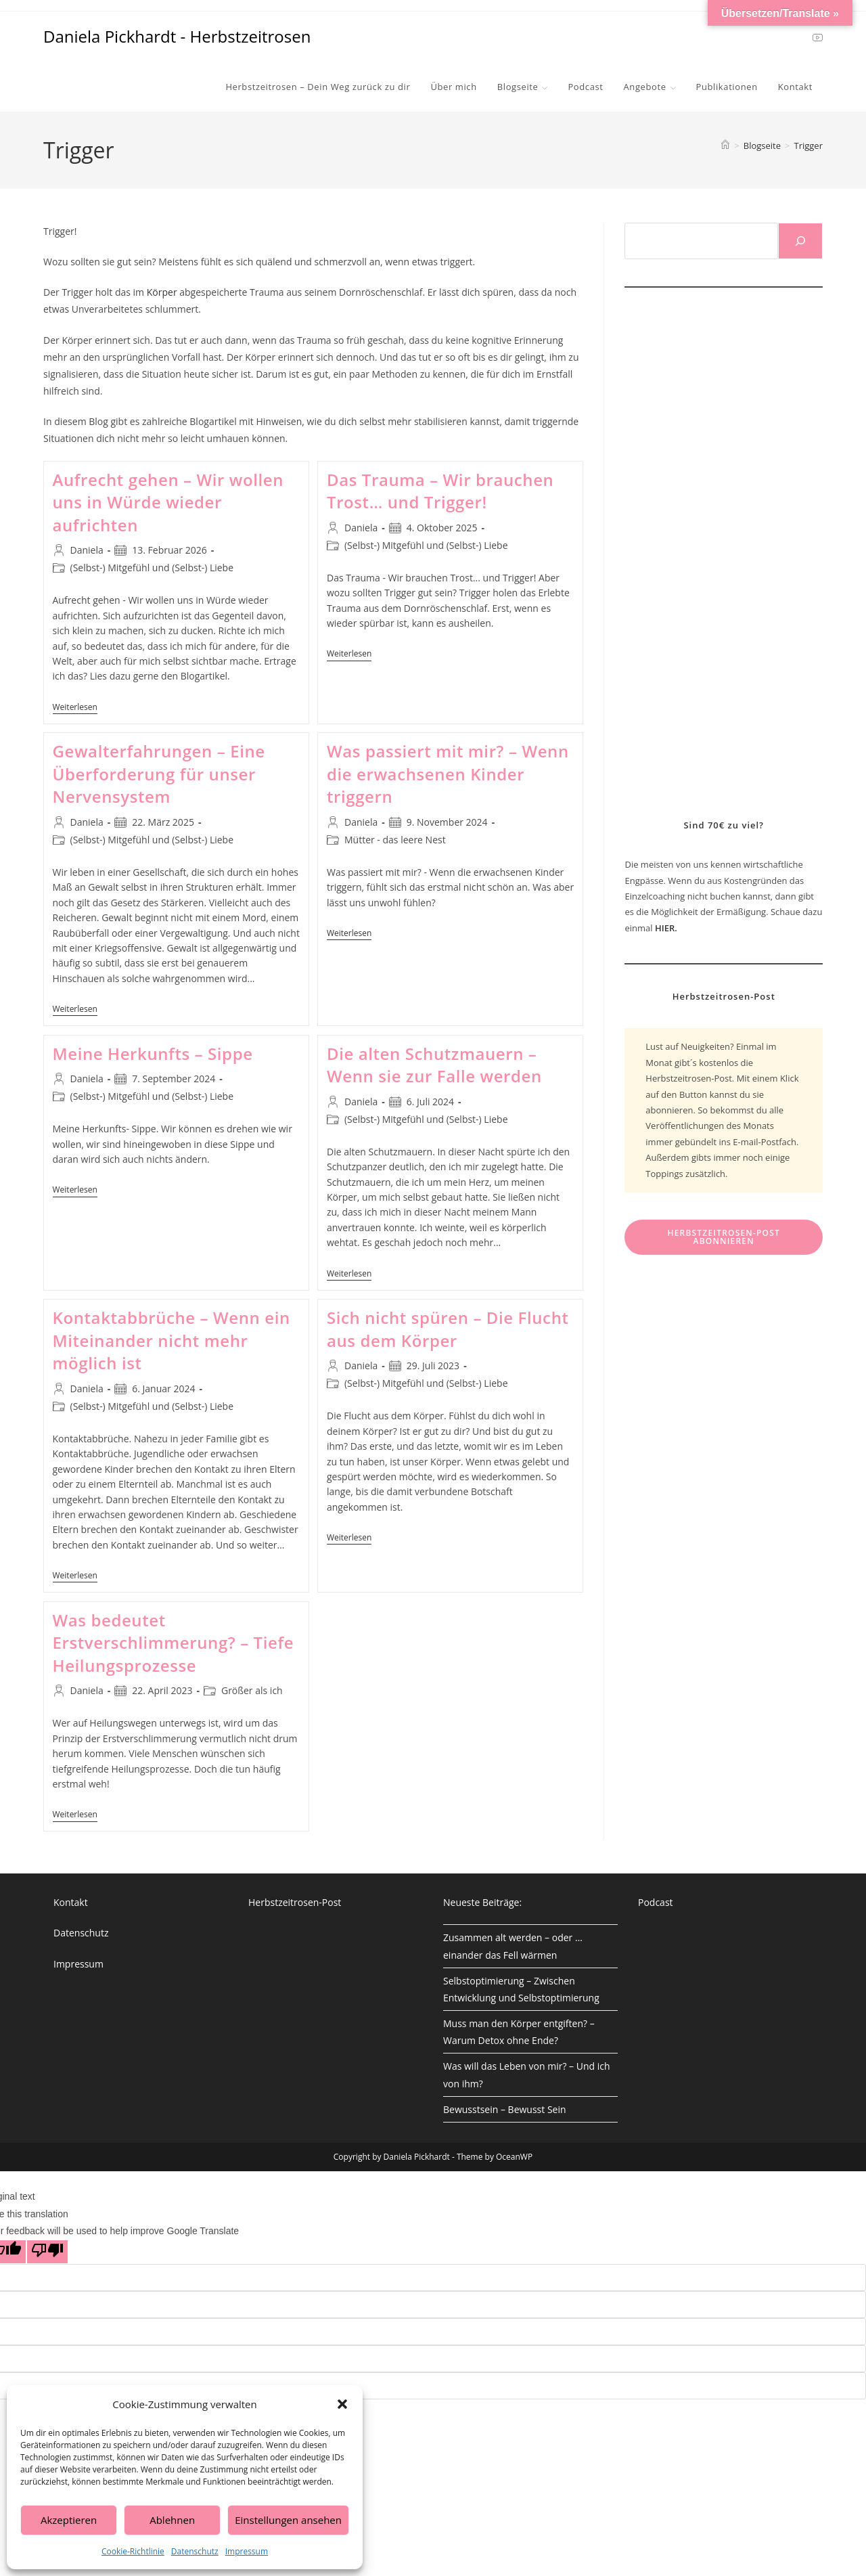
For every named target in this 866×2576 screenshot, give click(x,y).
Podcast (655, 1902)
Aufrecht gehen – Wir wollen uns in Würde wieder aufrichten (168, 502)
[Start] (725, 145)
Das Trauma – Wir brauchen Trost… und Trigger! (440, 491)
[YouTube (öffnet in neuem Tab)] (817, 37)
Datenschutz (195, 2551)
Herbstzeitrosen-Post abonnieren (723, 1237)
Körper (163, 292)
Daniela (87, 549)
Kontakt (70, 1902)
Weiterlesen (75, 708)
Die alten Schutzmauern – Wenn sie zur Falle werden (434, 1065)
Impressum (246, 2551)
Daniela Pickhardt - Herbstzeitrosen (177, 36)
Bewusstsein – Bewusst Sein (504, 2109)
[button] (342, 2404)
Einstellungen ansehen (288, 2520)
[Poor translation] (47, 2252)
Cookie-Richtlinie (132, 2551)
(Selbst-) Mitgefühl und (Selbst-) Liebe (152, 567)
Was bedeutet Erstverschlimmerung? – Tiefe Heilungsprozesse (173, 1642)
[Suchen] (800, 241)
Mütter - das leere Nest (395, 839)
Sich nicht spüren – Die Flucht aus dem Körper (448, 1329)
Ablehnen (172, 2520)
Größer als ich (252, 1690)
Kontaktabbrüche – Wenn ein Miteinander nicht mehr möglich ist (171, 1340)
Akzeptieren (69, 2520)
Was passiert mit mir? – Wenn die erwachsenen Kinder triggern (448, 773)
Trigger (808, 145)
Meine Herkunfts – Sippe (153, 1053)
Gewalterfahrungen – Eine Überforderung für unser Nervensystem (159, 773)
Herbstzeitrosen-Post (294, 1902)
